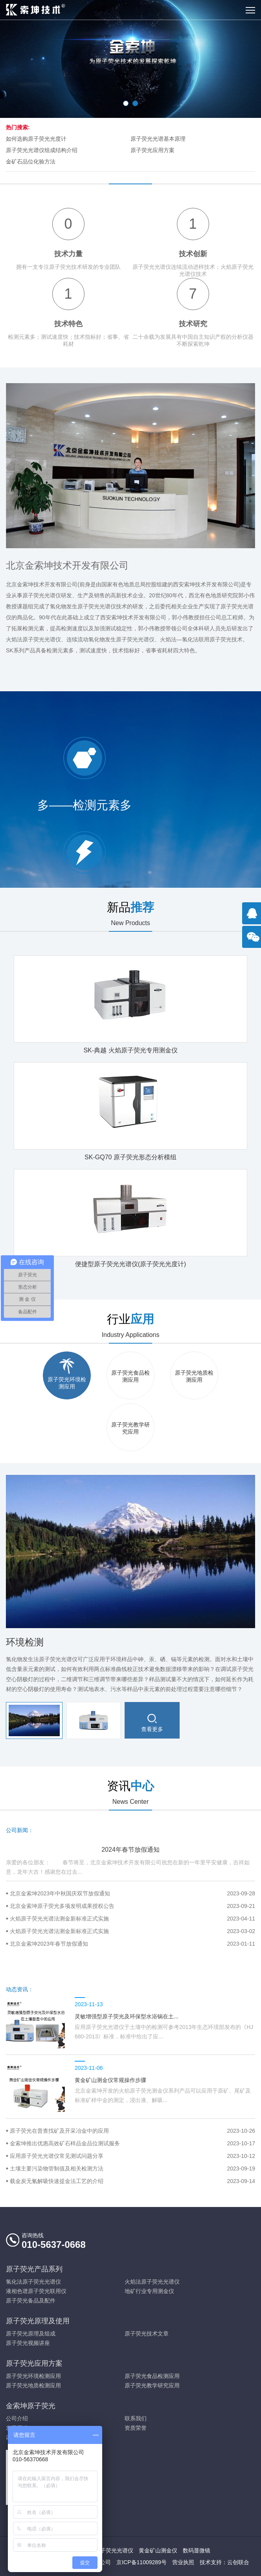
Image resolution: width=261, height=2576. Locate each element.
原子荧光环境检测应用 (33, 2376)
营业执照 (183, 2562)
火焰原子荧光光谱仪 (108, 2550)
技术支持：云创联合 (224, 2562)
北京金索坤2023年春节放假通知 (132, 1943)
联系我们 (136, 2418)
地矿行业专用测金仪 (149, 2291)
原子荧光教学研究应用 (152, 2385)
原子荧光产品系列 (34, 2269)
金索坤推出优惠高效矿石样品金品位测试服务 (132, 2143)
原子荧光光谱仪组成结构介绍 (41, 150)
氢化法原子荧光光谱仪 (33, 2282)
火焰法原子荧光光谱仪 (152, 2282)
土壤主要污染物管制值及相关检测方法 (132, 2168)
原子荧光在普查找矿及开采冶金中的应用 (132, 2130)
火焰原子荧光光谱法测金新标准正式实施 (132, 1918)
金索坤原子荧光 (30, 2406)
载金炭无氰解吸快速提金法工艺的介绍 (132, 2181)
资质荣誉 (136, 2428)
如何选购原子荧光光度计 (36, 139)
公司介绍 (17, 2418)
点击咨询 (253, 917)
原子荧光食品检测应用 (152, 2376)
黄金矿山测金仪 (158, 2550)
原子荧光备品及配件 (30, 2300)
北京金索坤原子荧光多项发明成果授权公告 (132, 1906)
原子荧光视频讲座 (28, 2343)
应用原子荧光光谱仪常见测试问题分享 (132, 2156)
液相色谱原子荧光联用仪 (36, 2291)
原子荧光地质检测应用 (33, 2385)
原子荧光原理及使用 (38, 2321)
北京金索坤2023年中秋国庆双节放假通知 (132, 1893)
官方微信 (253, 941)
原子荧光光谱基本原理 (158, 139)
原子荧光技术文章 (147, 2333)
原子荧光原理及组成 (30, 2333)
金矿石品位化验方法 (30, 161)
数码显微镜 (196, 2550)
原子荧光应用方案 (152, 150)
